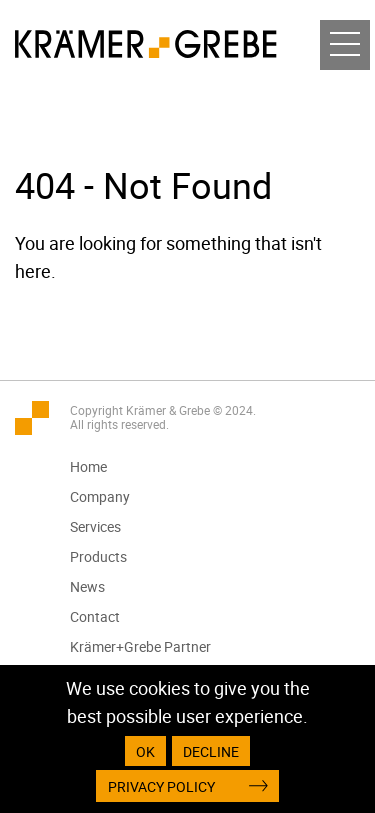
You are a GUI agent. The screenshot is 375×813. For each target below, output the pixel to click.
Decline (211, 751)
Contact (95, 616)
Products (98, 556)
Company (100, 496)
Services (95, 526)
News (87, 586)
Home (88, 466)
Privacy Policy (161, 786)
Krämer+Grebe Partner (140, 646)
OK (145, 751)
